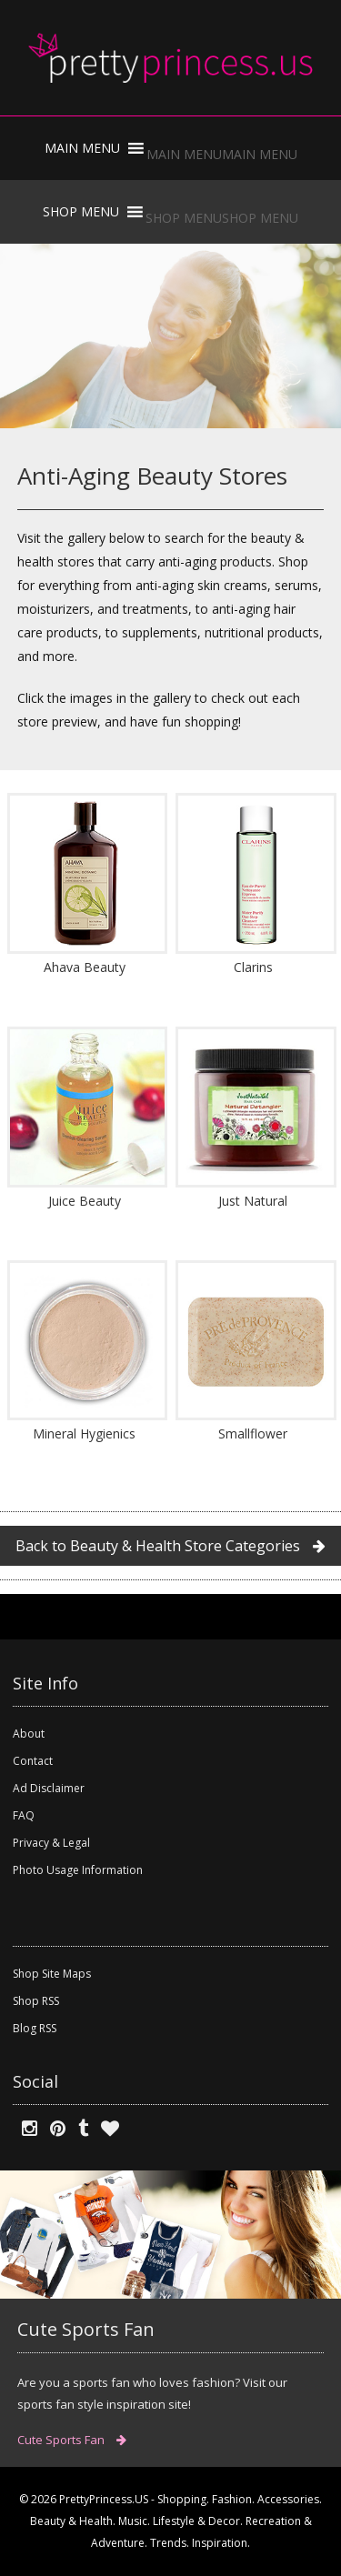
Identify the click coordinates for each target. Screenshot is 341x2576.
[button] (221, 154)
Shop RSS (36, 2001)
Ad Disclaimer (49, 1788)
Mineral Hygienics (84, 1433)
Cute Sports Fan (71, 2439)
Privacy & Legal (51, 1842)
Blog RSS (34, 2028)
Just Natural (252, 1200)
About (29, 1733)
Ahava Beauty (84, 967)
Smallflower (252, 1433)
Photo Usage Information (78, 1870)
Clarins (253, 967)
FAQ (24, 1815)
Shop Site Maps (52, 1973)
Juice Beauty (84, 1200)
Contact (33, 1761)
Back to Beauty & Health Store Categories (170, 1546)
